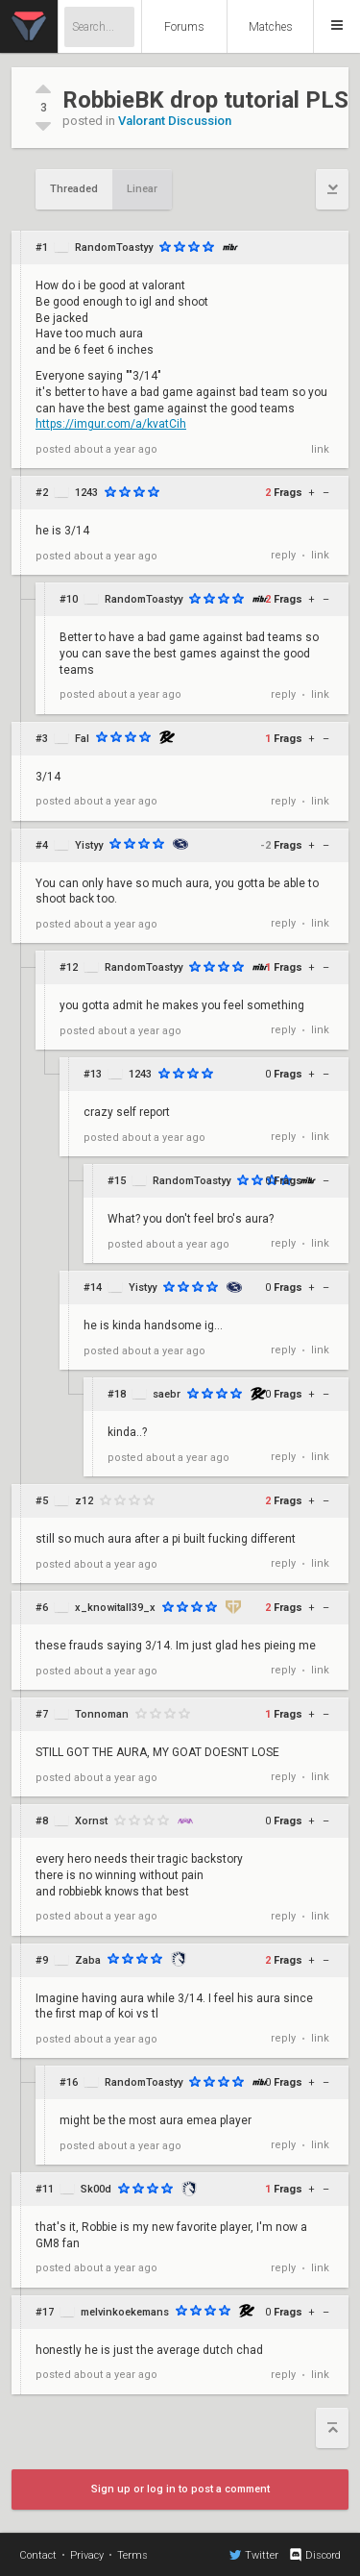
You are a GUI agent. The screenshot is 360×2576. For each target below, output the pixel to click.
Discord (314, 2555)
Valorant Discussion (174, 120)
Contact (38, 2555)
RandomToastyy (114, 247)
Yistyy (89, 845)
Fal (82, 738)
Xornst (91, 1821)
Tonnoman (102, 1714)
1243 (86, 492)
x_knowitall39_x (115, 1607)
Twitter (253, 2555)
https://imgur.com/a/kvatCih (111, 424)
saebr (166, 1394)
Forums (184, 27)
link (320, 449)
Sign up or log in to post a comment (180, 2489)
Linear (142, 189)
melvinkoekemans (125, 2312)
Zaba (88, 1960)
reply (283, 555)
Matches (271, 27)
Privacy (87, 2555)
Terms (132, 2555)
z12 (84, 1501)
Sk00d (96, 2189)
